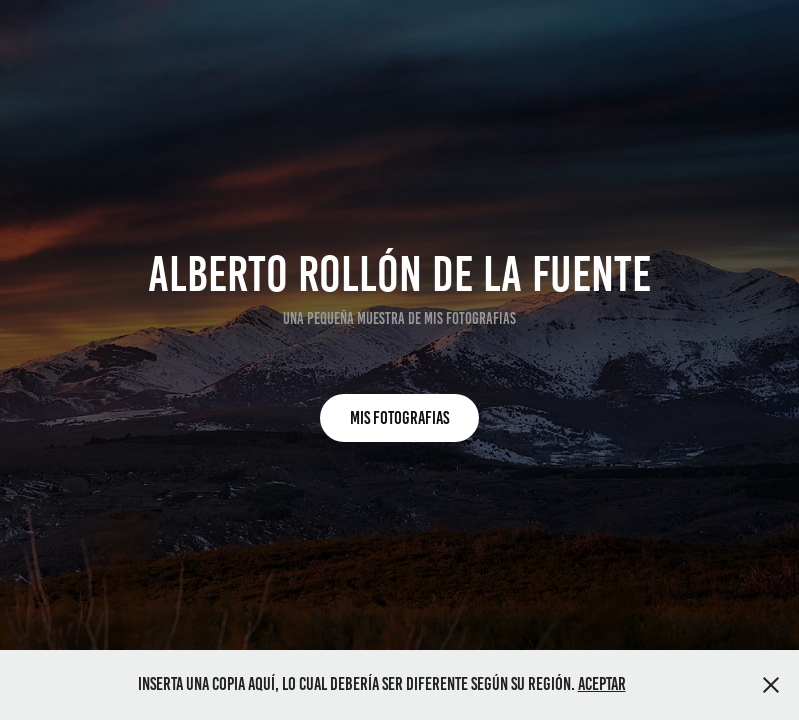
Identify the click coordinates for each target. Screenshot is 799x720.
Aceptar (602, 684)
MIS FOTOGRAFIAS (399, 418)
